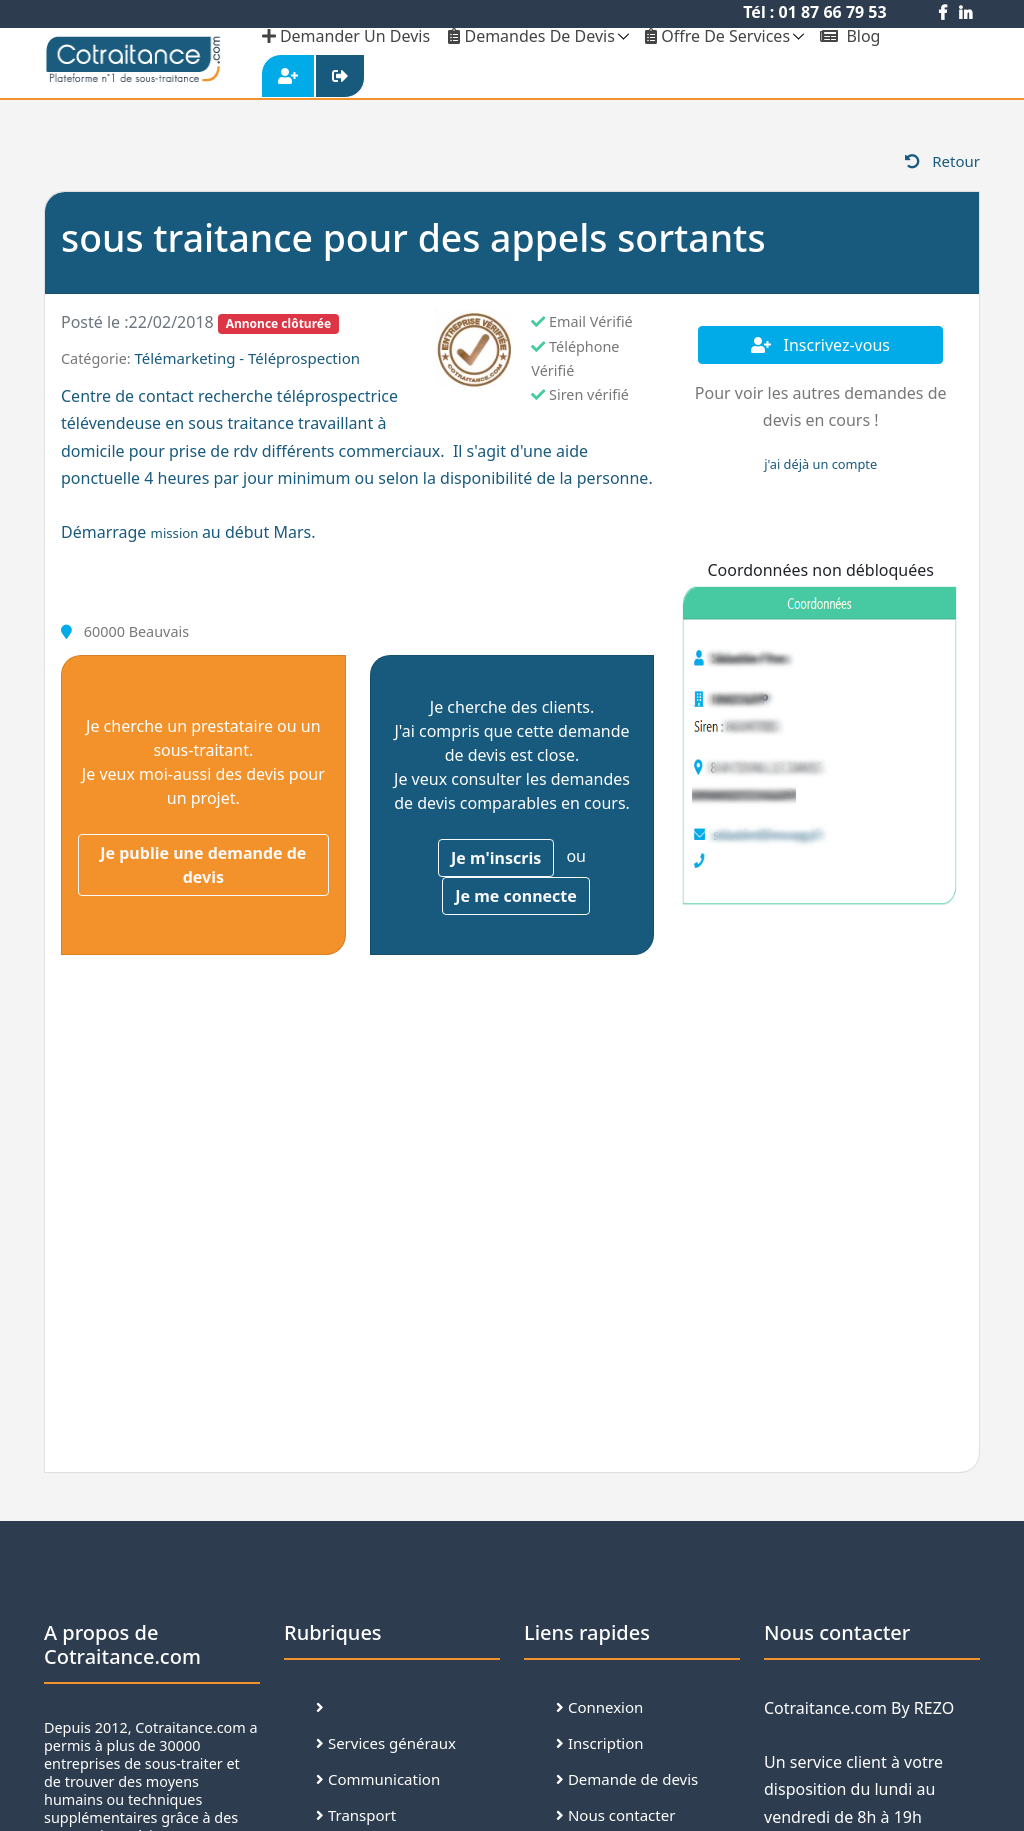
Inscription (600, 1743)
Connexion (599, 1707)
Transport (356, 1815)
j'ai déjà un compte (820, 464)
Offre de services (717, 36)
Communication (378, 1779)
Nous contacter (615, 1815)
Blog (850, 36)
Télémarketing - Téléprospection (247, 358)
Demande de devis (627, 1779)
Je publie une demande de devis (203, 865)
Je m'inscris (496, 858)
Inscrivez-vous (820, 345)
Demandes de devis (531, 36)
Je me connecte (516, 896)
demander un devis (346, 36)
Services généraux (386, 1743)
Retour (942, 161)
